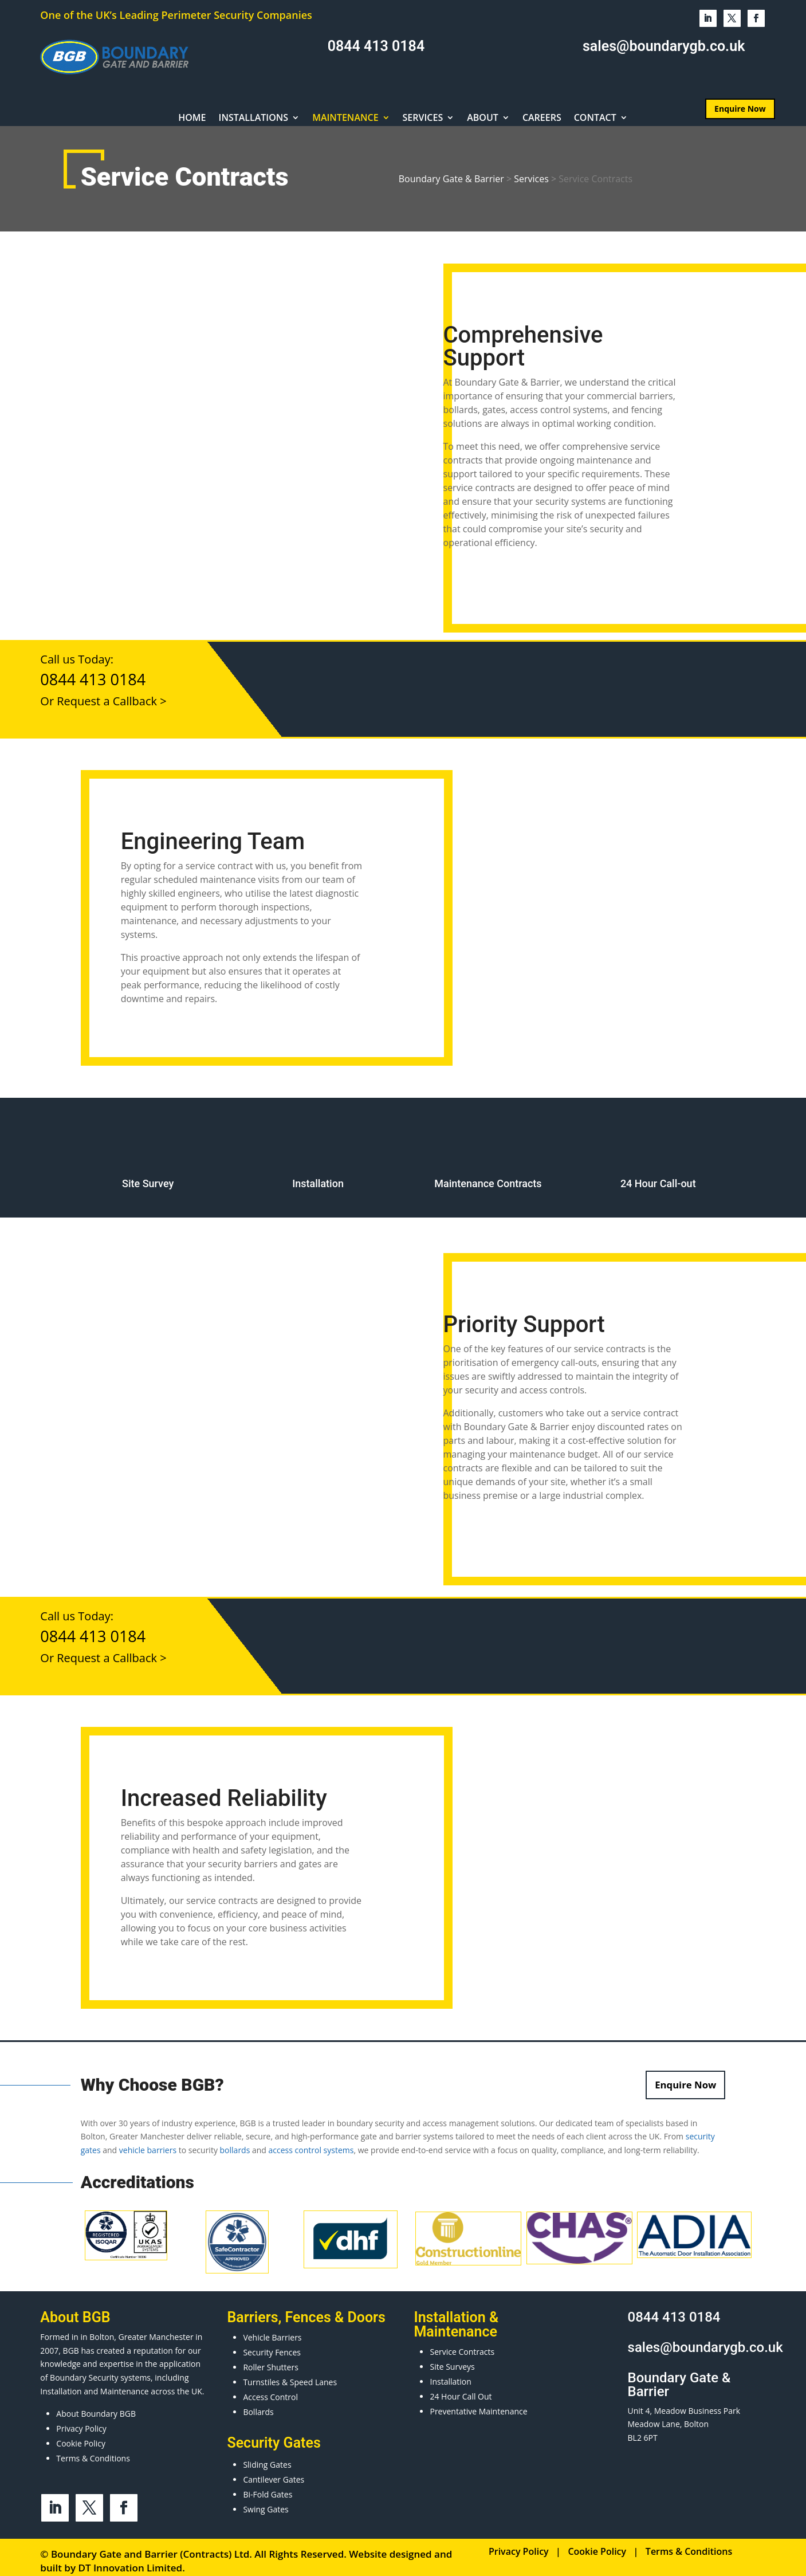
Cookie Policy (80, 2435)
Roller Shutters (270, 2359)
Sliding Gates (267, 2457)
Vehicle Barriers (272, 2329)
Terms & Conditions (93, 2450)
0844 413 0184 (376, 46)
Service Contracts (462, 2344)
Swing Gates (265, 2501)
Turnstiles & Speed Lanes (290, 2374)
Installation (450, 2374)
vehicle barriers (147, 2143)
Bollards (258, 2404)
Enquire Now (740, 108)
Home (192, 118)
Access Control (270, 2389)
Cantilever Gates (273, 2472)
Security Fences (272, 2344)
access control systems (311, 2143)
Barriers (252, 2310)
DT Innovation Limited (130, 2560)
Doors (367, 2310)
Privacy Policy (81, 2421)
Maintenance (345, 118)
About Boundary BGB (96, 2406)
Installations (254, 118)
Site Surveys (452, 2359)
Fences (308, 2310)
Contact (595, 118)
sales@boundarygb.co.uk (664, 46)
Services (423, 118)
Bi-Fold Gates (267, 2486)
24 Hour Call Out (461, 2388)
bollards (235, 2143)
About (482, 118)
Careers (541, 118)
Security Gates (273, 2435)
